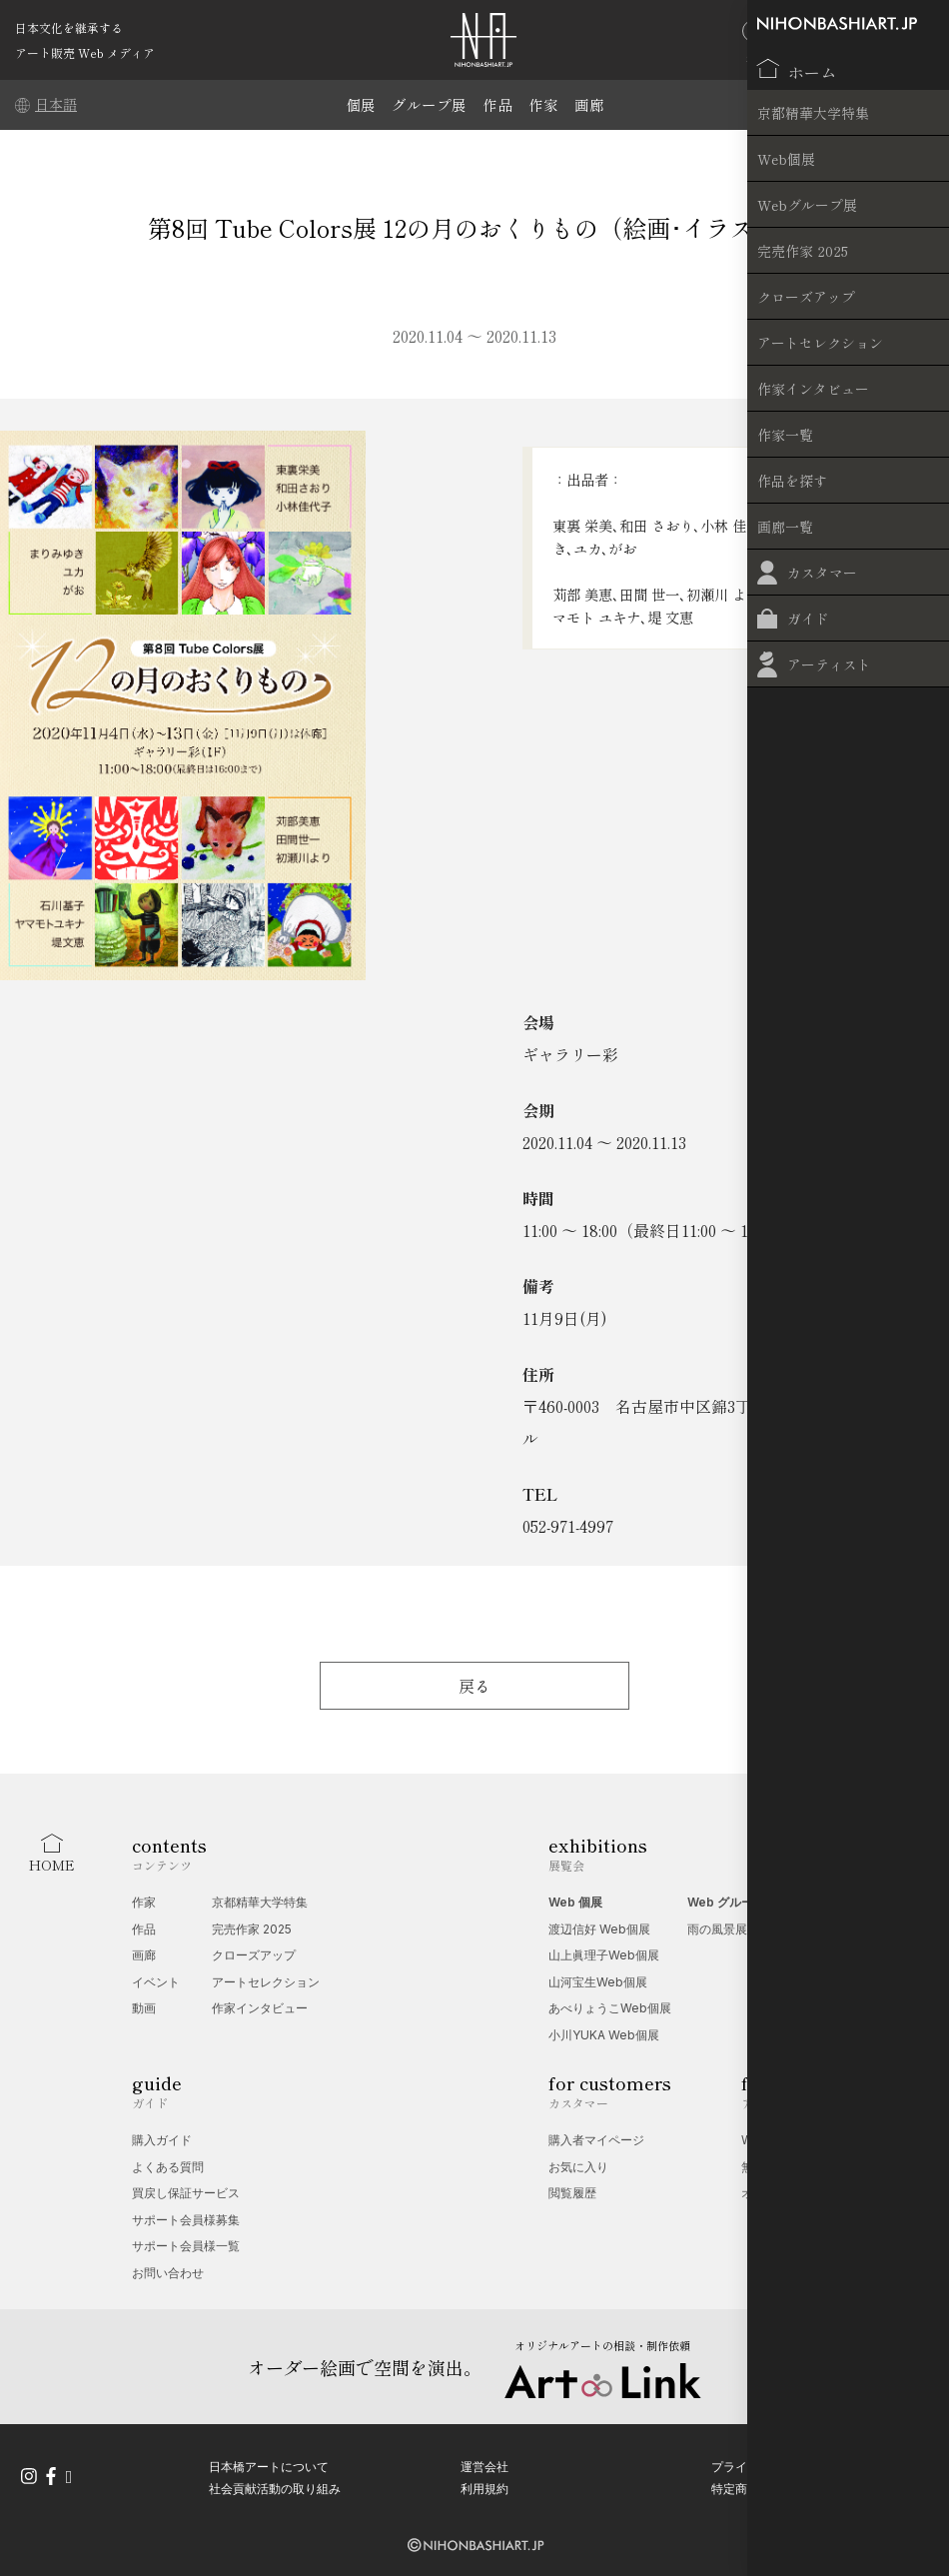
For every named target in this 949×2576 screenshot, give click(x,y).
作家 (543, 104)
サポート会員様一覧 (186, 2245)
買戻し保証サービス (186, 2192)
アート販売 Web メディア (85, 52)
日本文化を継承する (69, 27)
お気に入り (578, 2166)
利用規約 (484, 2483)
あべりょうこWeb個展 (609, 2007)
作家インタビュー (260, 2007)
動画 (144, 2007)
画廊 (589, 104)
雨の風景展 (717, 1929)
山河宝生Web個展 (597, 1981)
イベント (156, 1981)
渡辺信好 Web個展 (599, 1929)
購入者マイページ (596, 2139)
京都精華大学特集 (260, 1902)
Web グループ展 (732, 1902)
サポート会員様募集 (186, 2219)
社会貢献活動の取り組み (275, 2483)
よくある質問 (168, 2166)
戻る (474, 1686)
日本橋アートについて (269, 2462)
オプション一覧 (783, 2192)
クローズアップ (254, 1954)
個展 (361, 104)
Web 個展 (575, 1902)
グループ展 (429, 104)
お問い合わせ (168, 2272)
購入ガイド (162, 2139)
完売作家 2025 (252, 1929)
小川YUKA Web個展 (603, 2034)
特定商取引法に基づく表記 (783, 2483)
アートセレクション (266, 1981)
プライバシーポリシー (771, 2462)
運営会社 (484, 2462)
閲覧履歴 (572, 2192)
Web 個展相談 (780, 2139)
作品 (497, 104)
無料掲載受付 (777, 2166)
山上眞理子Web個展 (603, 1954)
